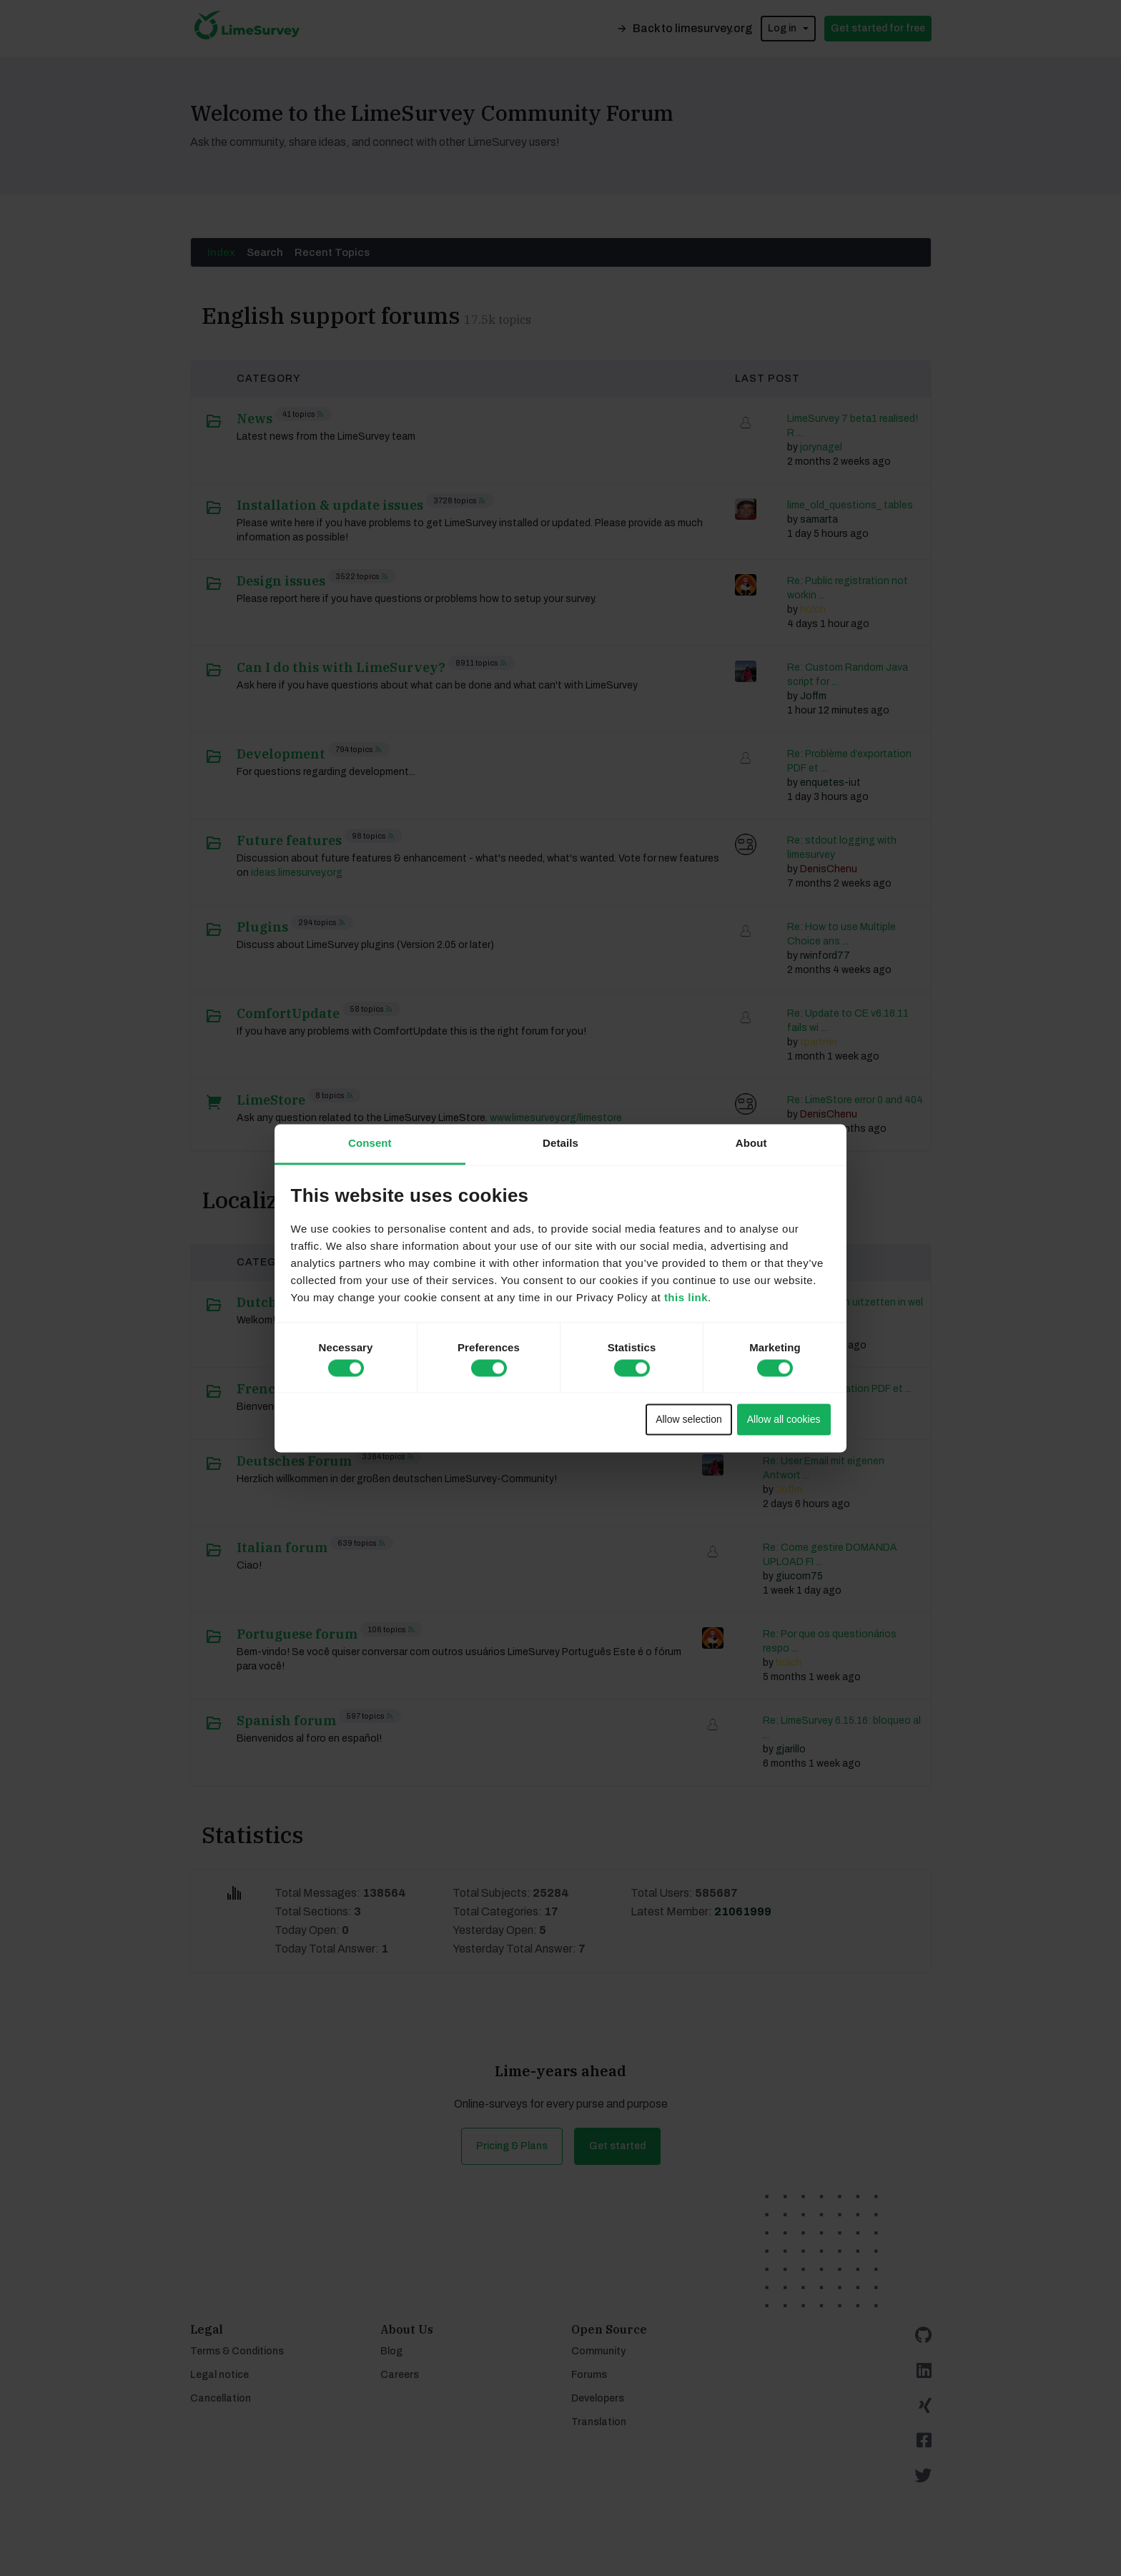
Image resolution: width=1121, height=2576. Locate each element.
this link (686, 1297)
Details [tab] (560, 1143)
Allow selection (689, 1420)
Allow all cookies (784, 1420)
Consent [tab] (370, 1143)
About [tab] (751, 1143)
